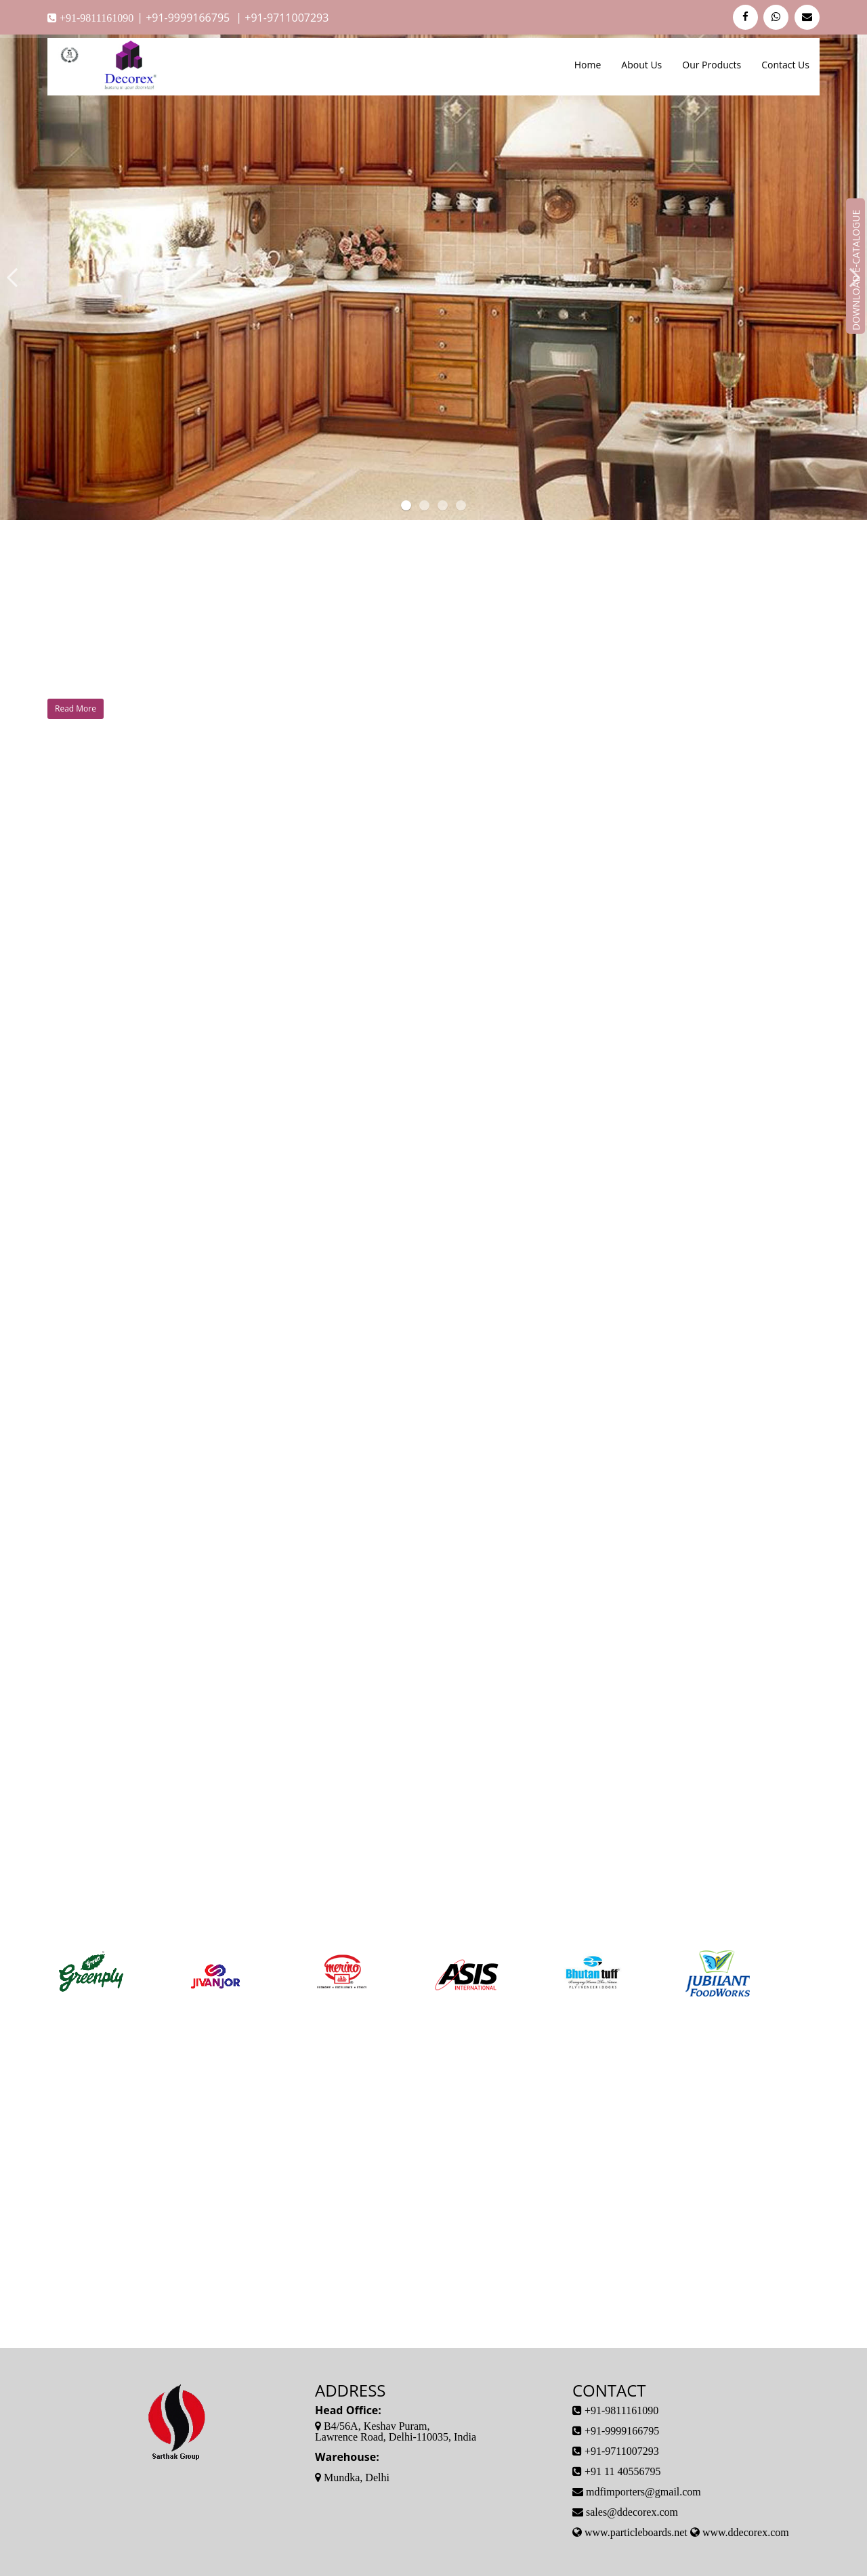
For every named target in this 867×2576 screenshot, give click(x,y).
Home (587, 64)
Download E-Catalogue (855, 269)
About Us (641, 64)
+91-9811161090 (95, 17)
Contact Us (785, 64)
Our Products (711, 64)
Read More (75, 708)
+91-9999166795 (189, 17)
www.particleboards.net (636, 2532)
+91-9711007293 (287, 17)
